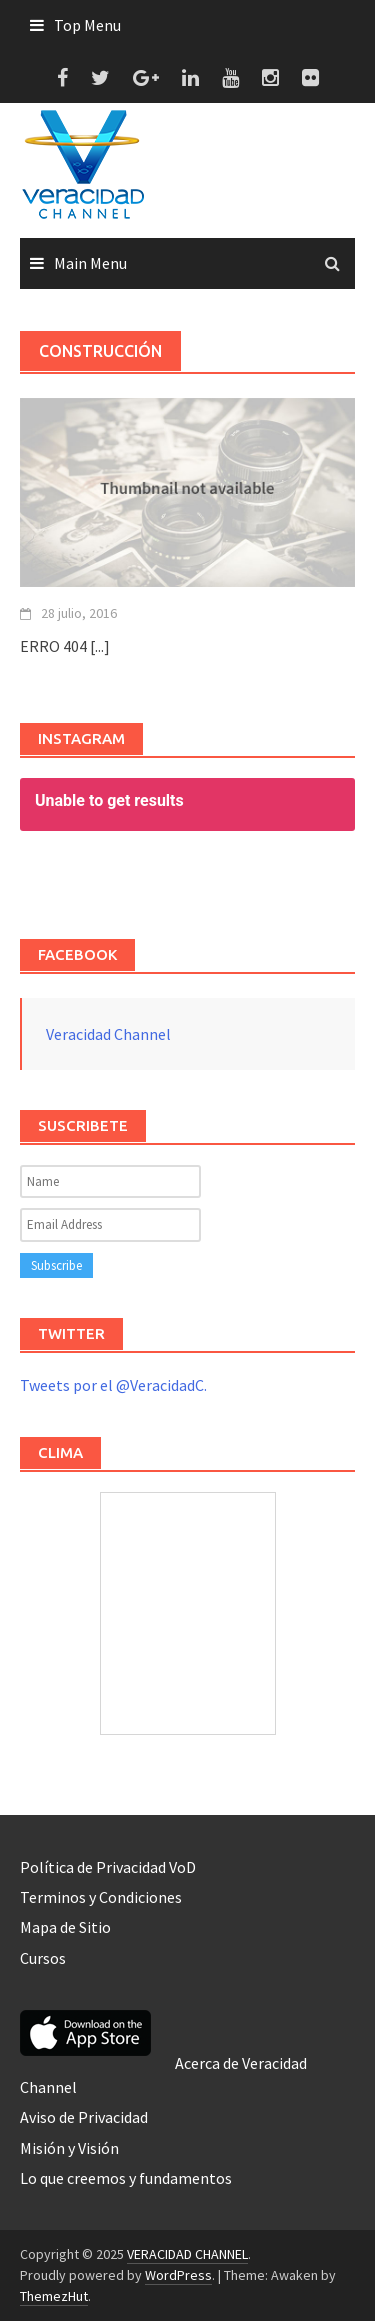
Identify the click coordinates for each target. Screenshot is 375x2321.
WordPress (178, 2275)
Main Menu (90, 263)
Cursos (43, 1958)
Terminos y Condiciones (101, 1897)
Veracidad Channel (108, 1034)
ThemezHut (54, 2296)
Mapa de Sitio (65, 1927)
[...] (100, 646)
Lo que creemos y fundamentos (126, 2178)
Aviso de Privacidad (84, 2117)
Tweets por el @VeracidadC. (113, 1385)
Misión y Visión (69, 2148)
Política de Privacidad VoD (108, 1867)
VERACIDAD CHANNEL (187, 2254)
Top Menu (87, 25)
